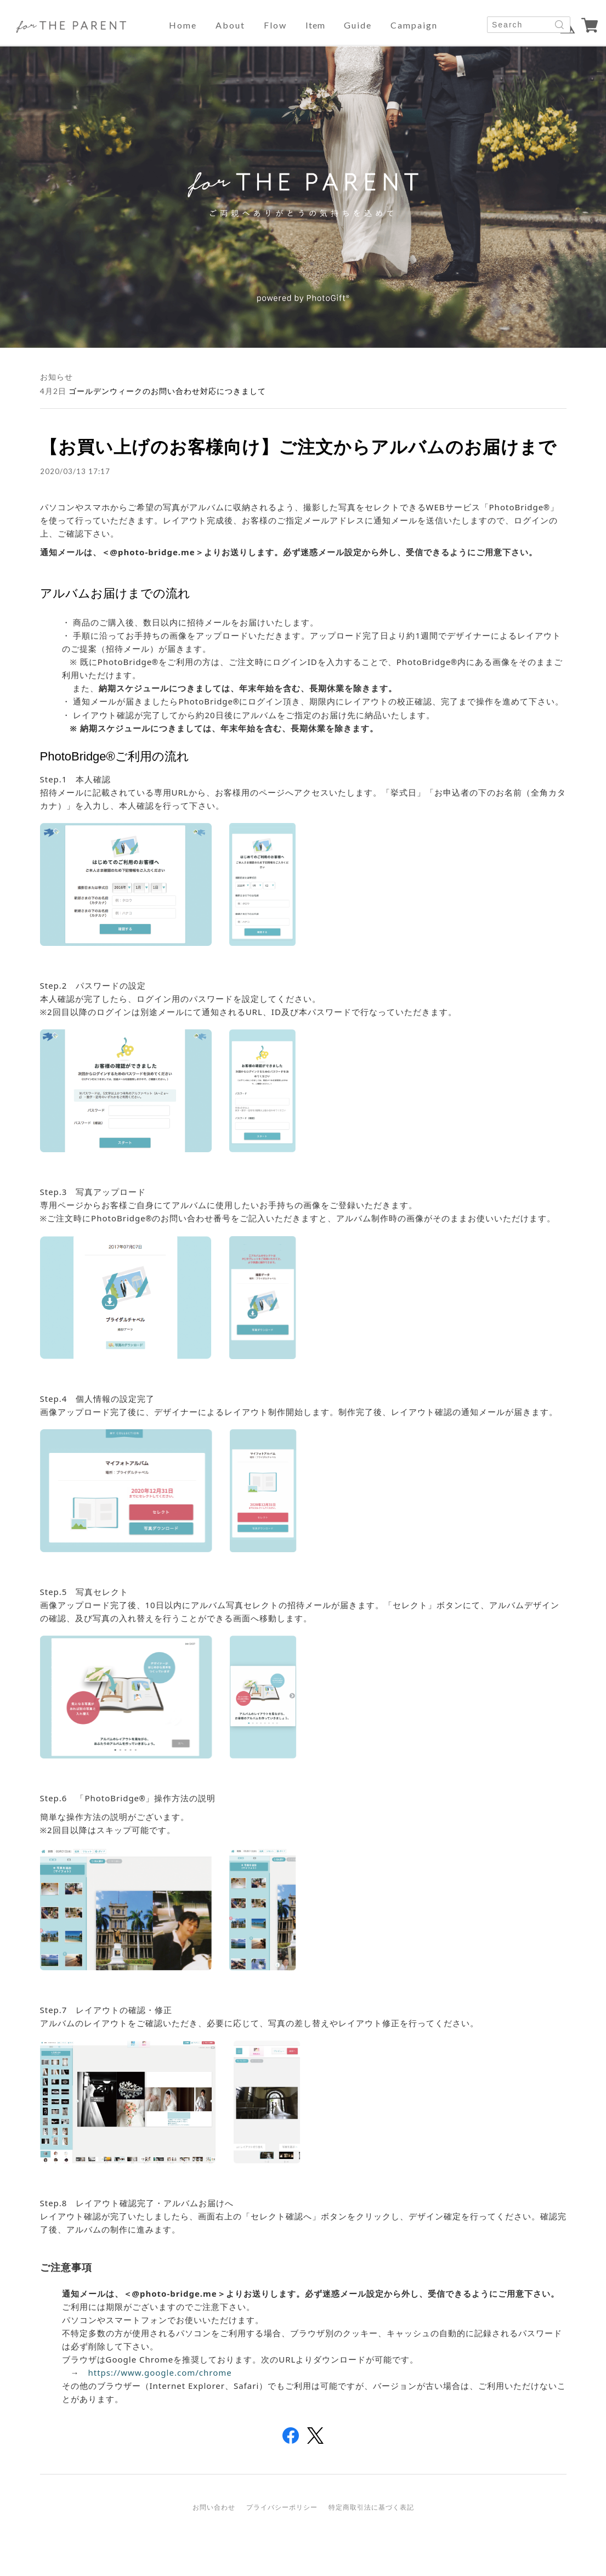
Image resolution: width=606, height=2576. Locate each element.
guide (358, 25)
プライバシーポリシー (282, 2507)
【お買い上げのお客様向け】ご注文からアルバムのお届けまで (298, 446)
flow (275, 25)
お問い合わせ (213, 2507)
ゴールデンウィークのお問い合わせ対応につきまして (167, 391)
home (183, 25)
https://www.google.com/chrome (160, 2372)
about (230, 25)
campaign (414, 25)
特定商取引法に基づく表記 (371, 2507)
